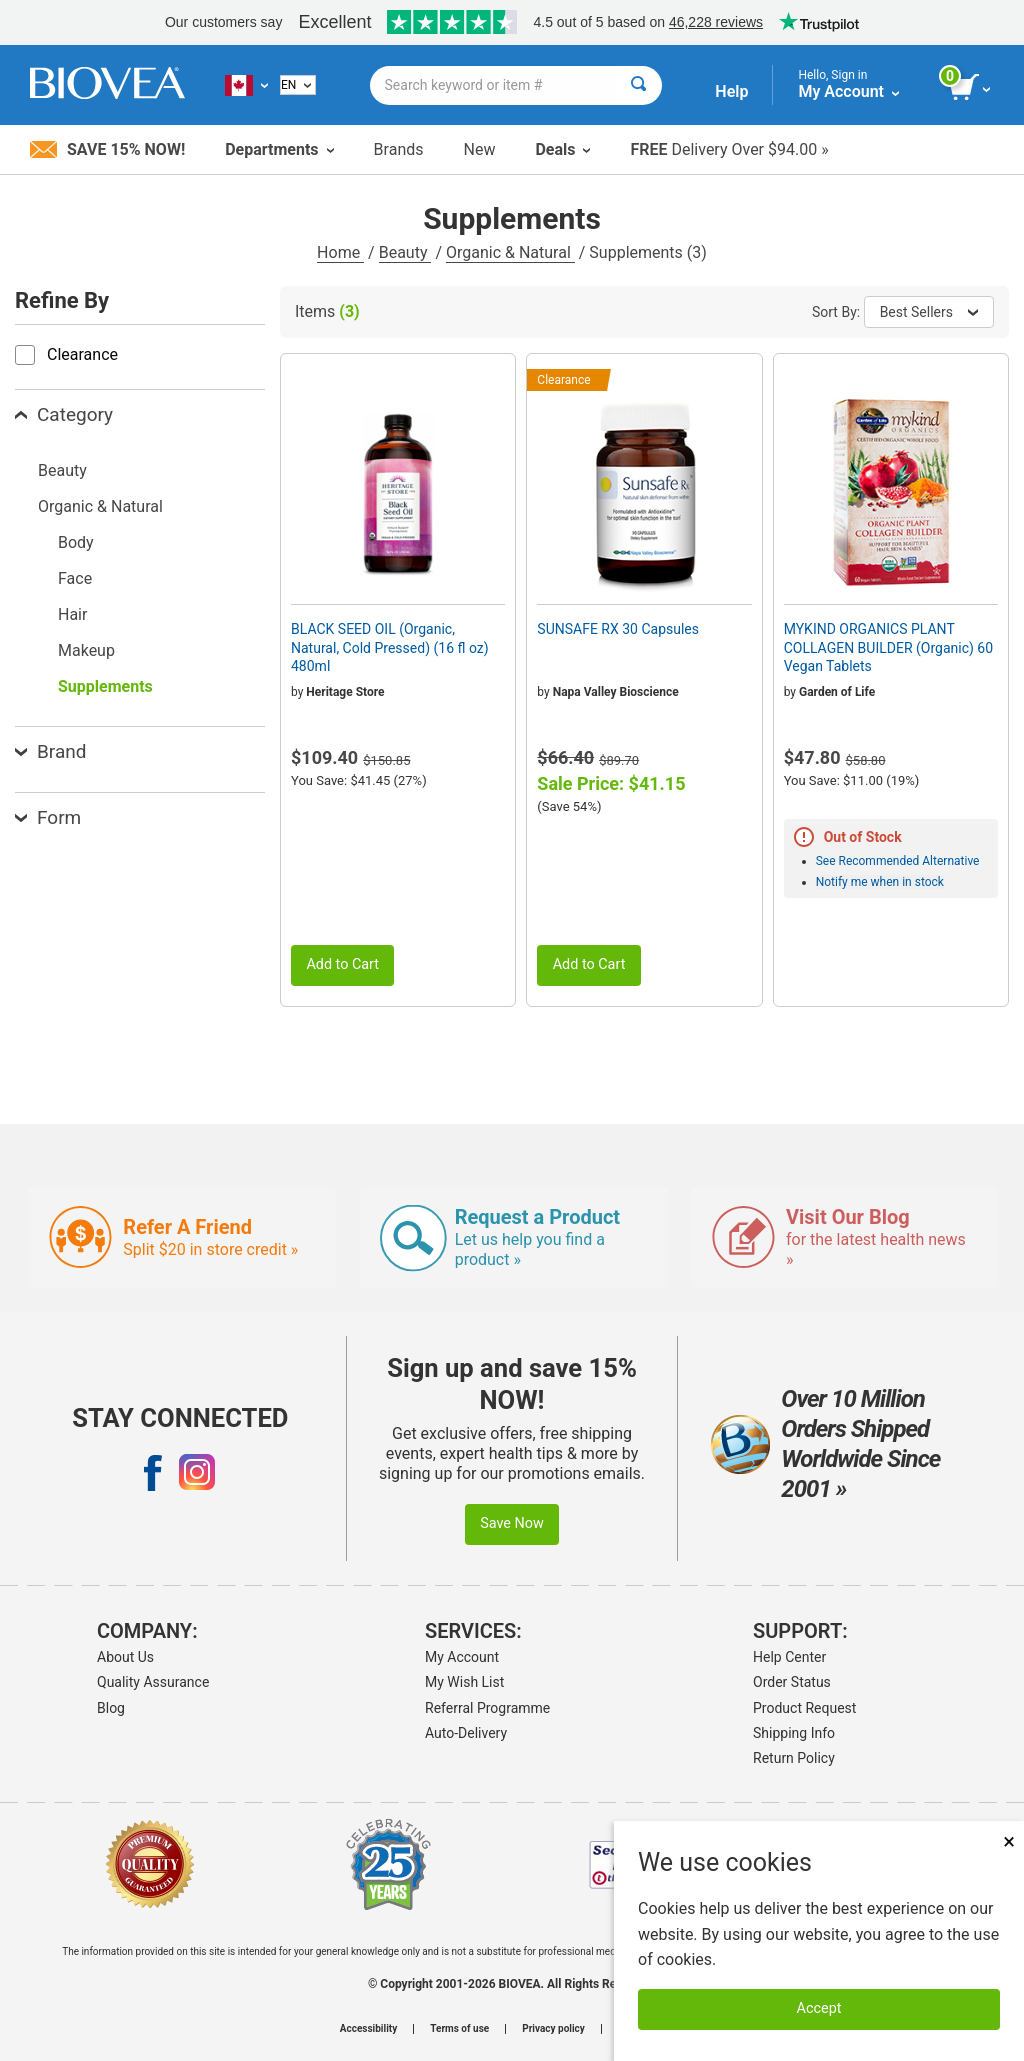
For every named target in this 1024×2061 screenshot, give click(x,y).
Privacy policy (553, 2029)
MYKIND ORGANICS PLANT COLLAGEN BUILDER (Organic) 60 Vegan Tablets (888, 647)
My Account (462, 1657)
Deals (562, 149)
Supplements (105, 686)
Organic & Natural (510, 252)
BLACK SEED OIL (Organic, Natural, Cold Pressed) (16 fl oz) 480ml (390, 647)
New (480, 149)
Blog (111, 1708)
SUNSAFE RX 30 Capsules (618, 629)
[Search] (638, 85)
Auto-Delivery (466, 1733)
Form (48, 817)
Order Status (792, 1682)
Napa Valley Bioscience (616, 692)
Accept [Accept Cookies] (819, 2008)
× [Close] (1009, 1841)
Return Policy (794, 1758)
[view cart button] (971, 88)
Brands (399, 149)
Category (64, 414)
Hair (72, 614)
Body (76, 542)
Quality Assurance (153, 1682)
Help (731, 91)
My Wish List (464, 1682)
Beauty (405, 252)
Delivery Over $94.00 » (729, 149)
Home (340, 252)
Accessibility (368, 2029)
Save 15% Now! (107, 149)
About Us (125, 1657)
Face (75, 578)
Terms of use (459, 2029)
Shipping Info (794, 1733)
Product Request (804, 1708)
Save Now (512, 1523)
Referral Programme (487, 1708)
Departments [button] (279, 149)
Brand (50, 751)
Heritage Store (345, 692)
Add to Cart (342, 964)
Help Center (789, 1657)
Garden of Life (837, 692)
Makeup (86, 650)
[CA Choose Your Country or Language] (246, 85)
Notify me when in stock (880, 882)
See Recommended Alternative (898, 861)
